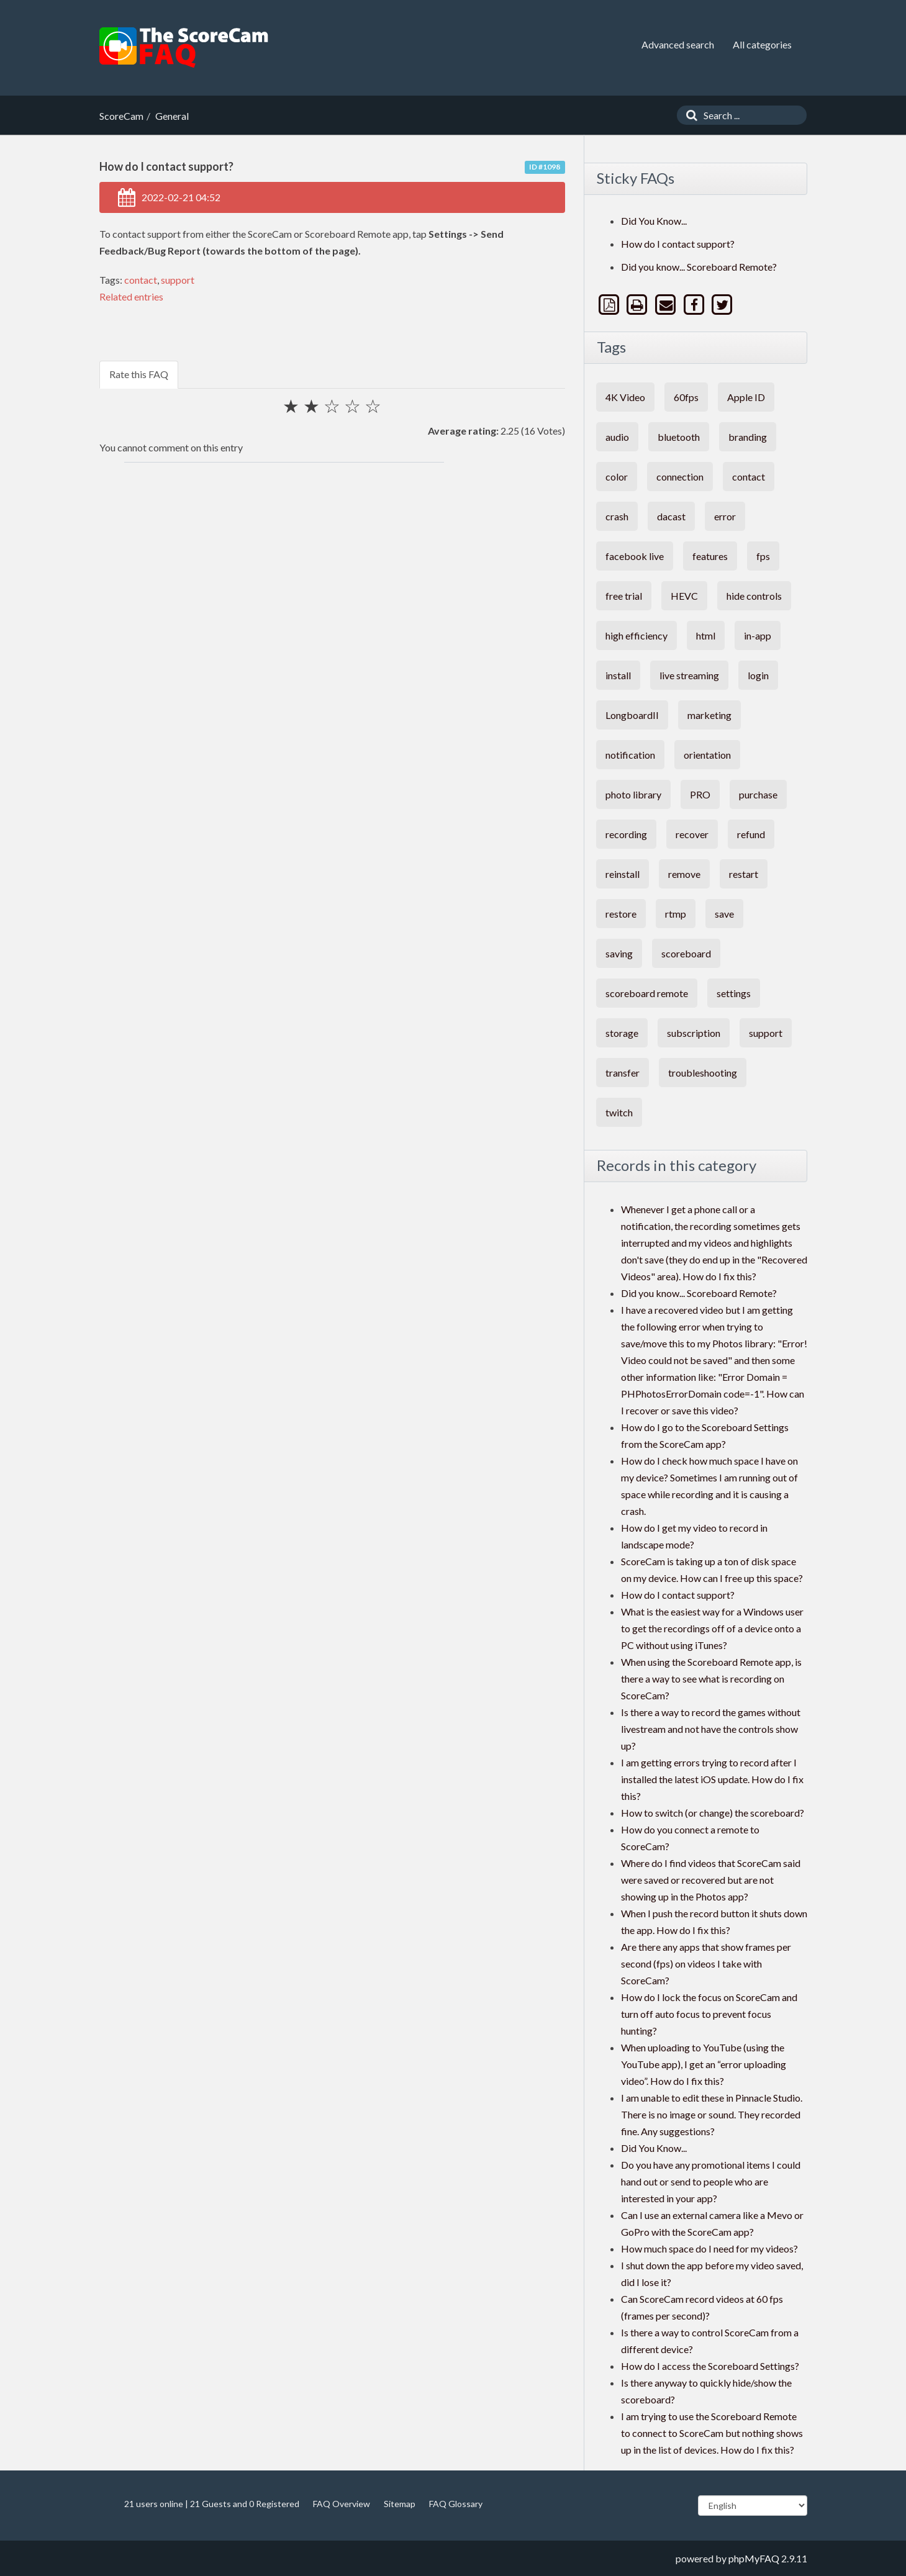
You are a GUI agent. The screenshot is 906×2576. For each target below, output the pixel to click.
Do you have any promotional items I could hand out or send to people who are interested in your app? (710, 2181)
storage (621, 1033)
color (616, 476)
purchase (758, 794)
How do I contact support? (678, 244)
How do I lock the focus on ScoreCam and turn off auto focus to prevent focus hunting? (709, 2013)
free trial (623, 596)
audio (617, 437)
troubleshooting (702, 1072)
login (758, 675)
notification (630, 755)
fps (763, 556)
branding (747, 437)
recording (626, 834)
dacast (671, 516)
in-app (757, 635)
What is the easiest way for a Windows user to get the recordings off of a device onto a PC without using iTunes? (712, 1628)
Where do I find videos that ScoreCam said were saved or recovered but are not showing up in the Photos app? (710, 1879)
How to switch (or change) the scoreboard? (712, 1813)
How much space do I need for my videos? (709, 2248)
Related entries (131, 296)
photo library (633, 794)
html (705, 635)
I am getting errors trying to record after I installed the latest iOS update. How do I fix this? (712, 1779)
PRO (700, 794)
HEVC (684, 596)
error (725, 516)
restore (620, 914)
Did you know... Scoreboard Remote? (699, 267)
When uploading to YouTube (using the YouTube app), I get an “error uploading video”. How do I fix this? (703, 2064)
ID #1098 (544, 166)
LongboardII (632, 715)
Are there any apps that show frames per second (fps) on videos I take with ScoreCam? (706, 1963)
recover (692, 834)
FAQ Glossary (455, 2503)
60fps (686, 397)
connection (680, 476)
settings (734, 993)
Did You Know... (654, 221)
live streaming (689, 675)
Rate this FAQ (138, 374)
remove (684, 874)
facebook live (634, 556)
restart (743, 874)
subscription (693, 1033)
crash (616, 516)
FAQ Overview (341, 2503)
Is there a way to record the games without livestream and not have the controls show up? (710, 1728)
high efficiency (636, 635)
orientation (707, 755)
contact (140, 280)
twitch (619, 1112)
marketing (709, 715)
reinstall (622, 874)
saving (619, 953)
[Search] (688, 115)
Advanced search (677, 44)
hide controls (754, 596)
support (177, 280)
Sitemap (399, 2503)
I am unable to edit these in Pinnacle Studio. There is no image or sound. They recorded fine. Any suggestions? (711, 2114)
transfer (622, 1072)
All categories (762, 44)
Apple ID (746, 397)
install (618, 675)
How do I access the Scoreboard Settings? (710, 2366)
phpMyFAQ (753, 2558)
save (724, 914)
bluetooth (679, 437)
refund (751, 834)
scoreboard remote (646, 993)
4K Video (625, 397)
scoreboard (686, 953)
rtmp (675, 914)
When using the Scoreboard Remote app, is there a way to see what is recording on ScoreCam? (711, 1678)
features (710, 556)
